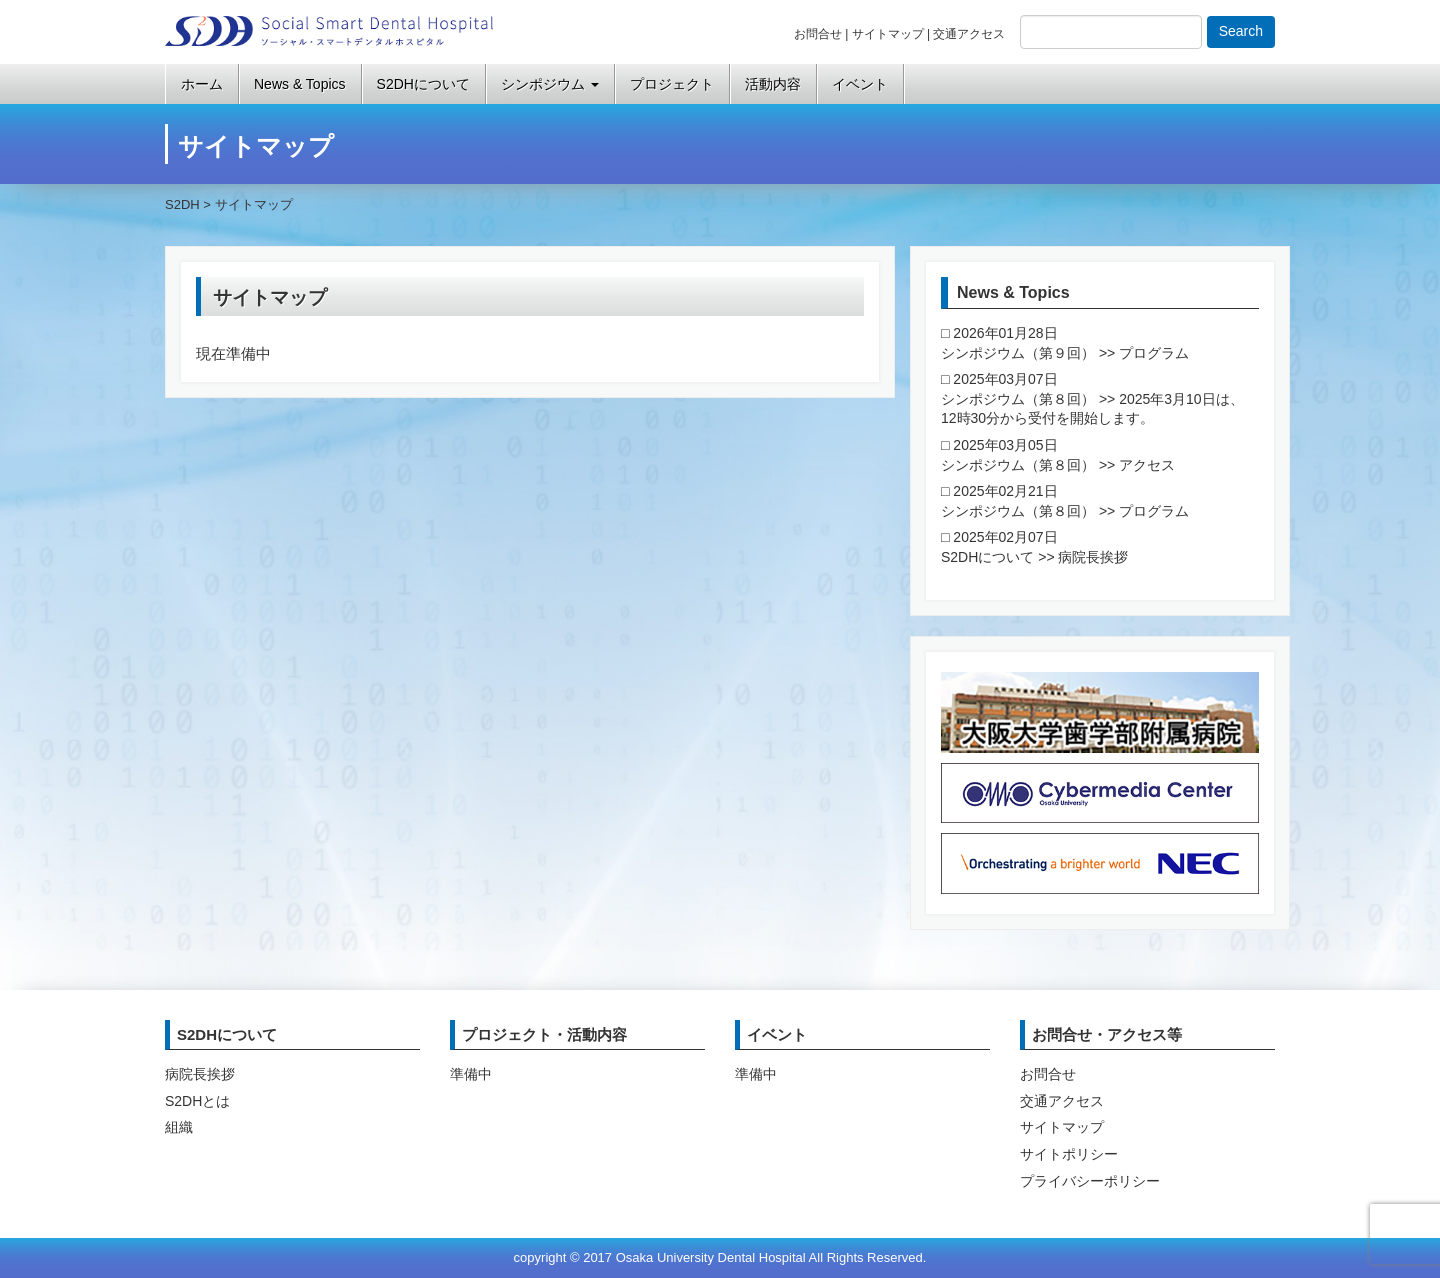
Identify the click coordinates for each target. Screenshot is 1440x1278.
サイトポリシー (1069, 1154)
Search (1241, 31)
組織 (179, 1127)
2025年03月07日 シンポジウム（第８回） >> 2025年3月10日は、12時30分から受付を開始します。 (1092, 398)
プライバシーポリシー (1090, 1181)
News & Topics (300, 84)
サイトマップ (888, 34)
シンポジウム (550, 84)
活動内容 (773, 84)
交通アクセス (969, 34)
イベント (860, 84)
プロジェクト (672, 84)
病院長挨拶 (200, 1074)
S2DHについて (423, 84)
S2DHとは (197, 1101)
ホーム (202, 84)
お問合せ (818, 34)
